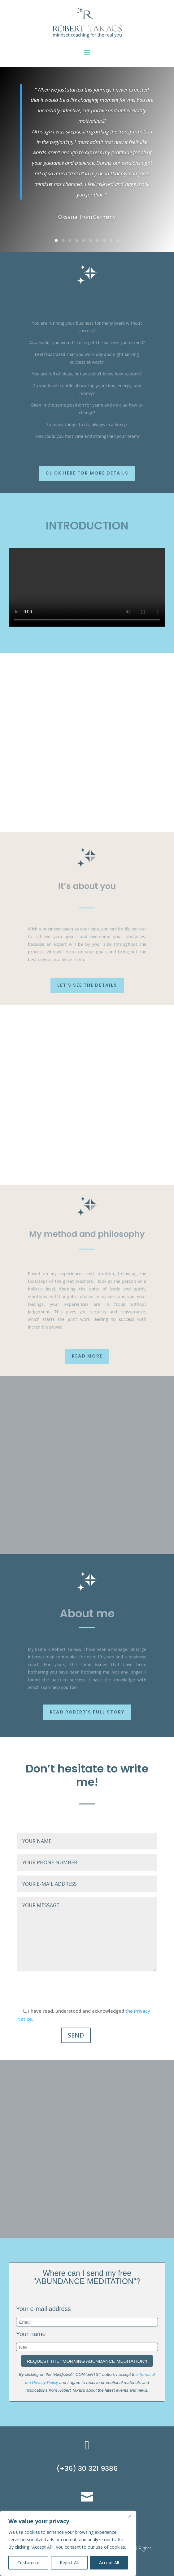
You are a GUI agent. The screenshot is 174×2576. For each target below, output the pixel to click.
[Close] (129, 2516)
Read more (87, 1356)
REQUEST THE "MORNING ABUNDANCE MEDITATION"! (87, 2361)
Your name (31, 2334)
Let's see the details (87, 985)
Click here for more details (87, 473)
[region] (68, 2543)
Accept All (109, 2562)
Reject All (69, 2562)
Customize (28, 2562)
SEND (76, 2035)
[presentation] (64, 1990)
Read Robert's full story (87, 1712)
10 (117, 240)
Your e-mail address (43, 2308)
